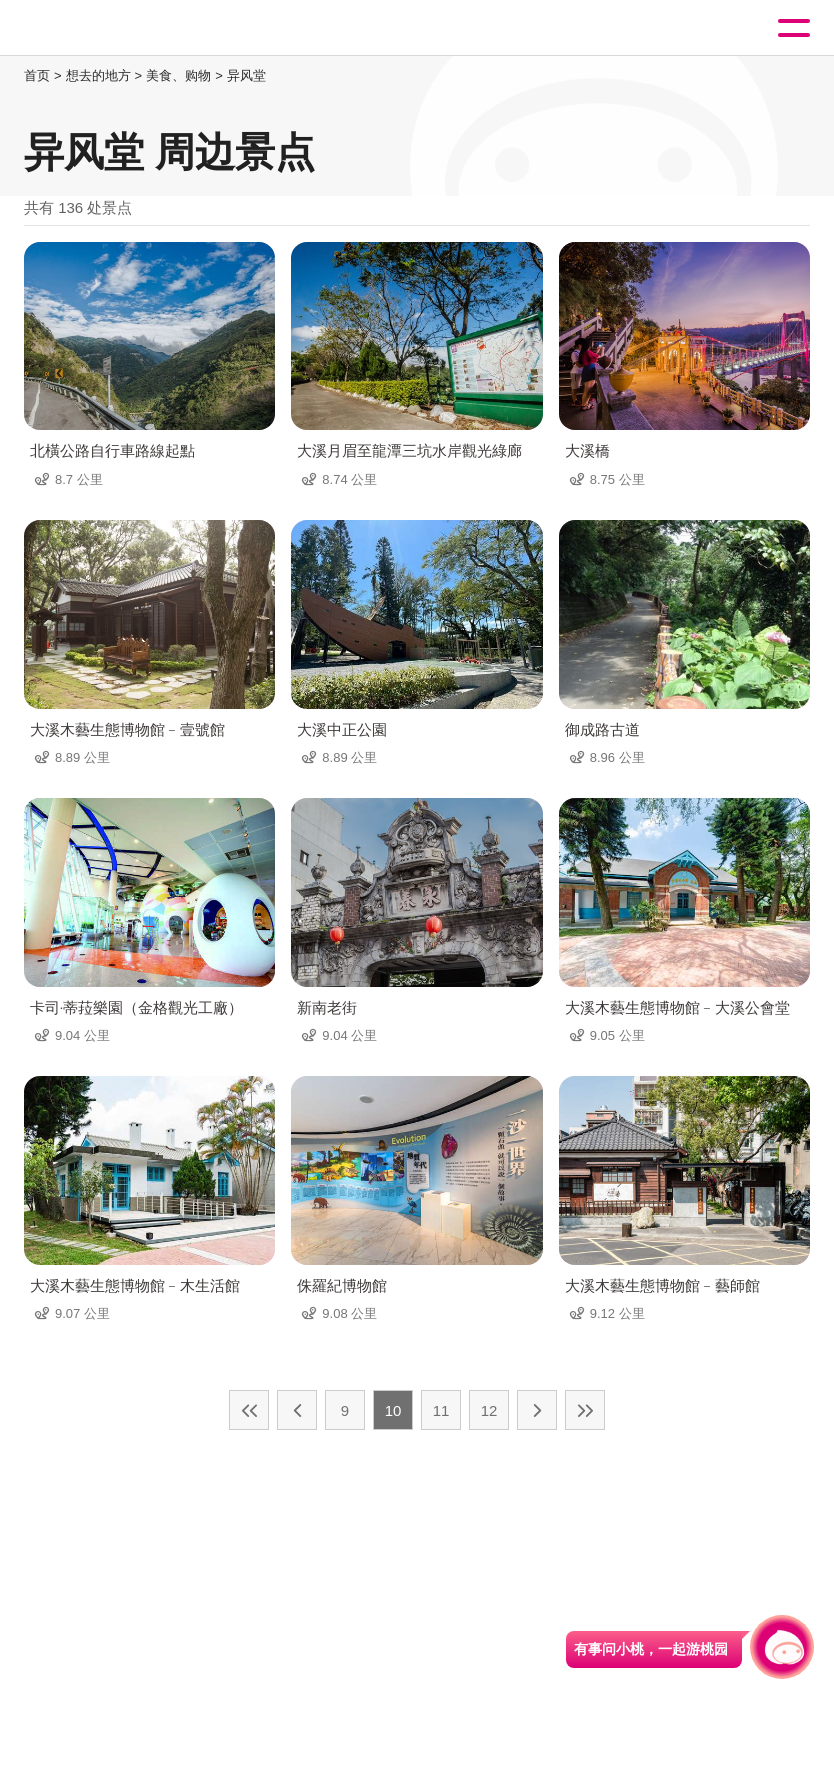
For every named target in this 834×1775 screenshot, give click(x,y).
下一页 (537, 1410)
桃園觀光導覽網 (98, 28)
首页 (37, 75)
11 (441, 1410)
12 (489, 1410)
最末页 (585, 1410)
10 (393, 1410)
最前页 (249, 1410)
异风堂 (246, 75)
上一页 (297, 1410)
